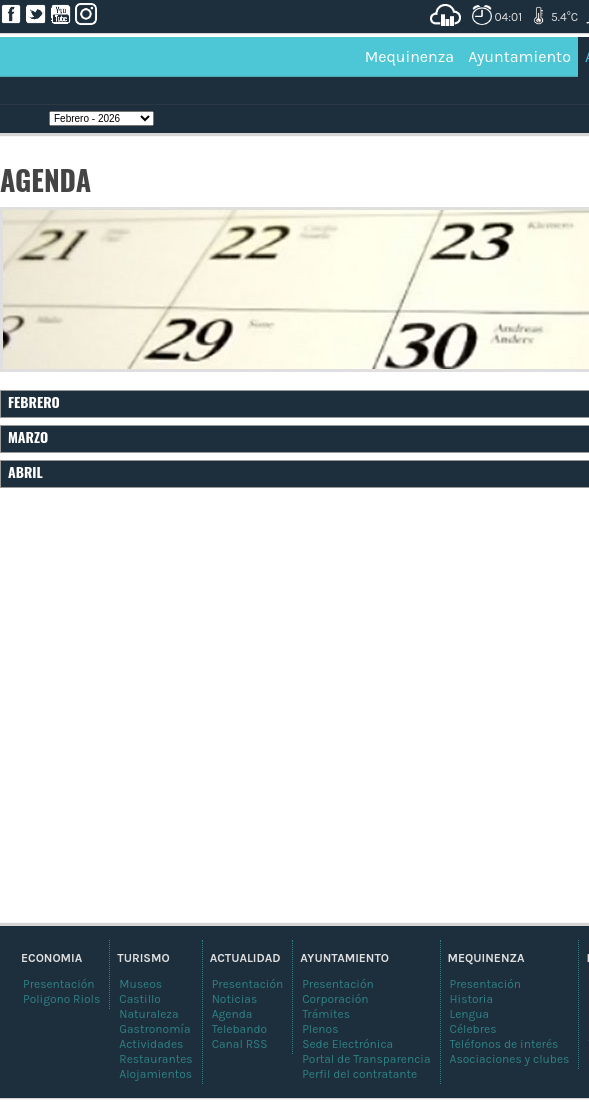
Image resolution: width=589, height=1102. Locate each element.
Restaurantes (155, 1059)
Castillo (140, 999)
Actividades (151, 1044)
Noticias (235, 999)
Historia (472, 999)
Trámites (326, 1014)
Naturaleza (148, 1014)
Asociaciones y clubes (510, 1059)
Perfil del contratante (359, 1074)
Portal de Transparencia (366, 1059)
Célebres (473, 1029)
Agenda (232, 1014)
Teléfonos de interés (504, 1044)
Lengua (470, 1014)
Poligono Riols (61, 999)
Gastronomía (154, 1029)
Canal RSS (240, 1044)
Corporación (335, 999)
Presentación (486, 984)
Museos (140, 984)
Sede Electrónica (347, 1044)
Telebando (239, 1029)
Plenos (320, 1029)
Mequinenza (410, 56)
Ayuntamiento (519, 56)
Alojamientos (155, 1074)
